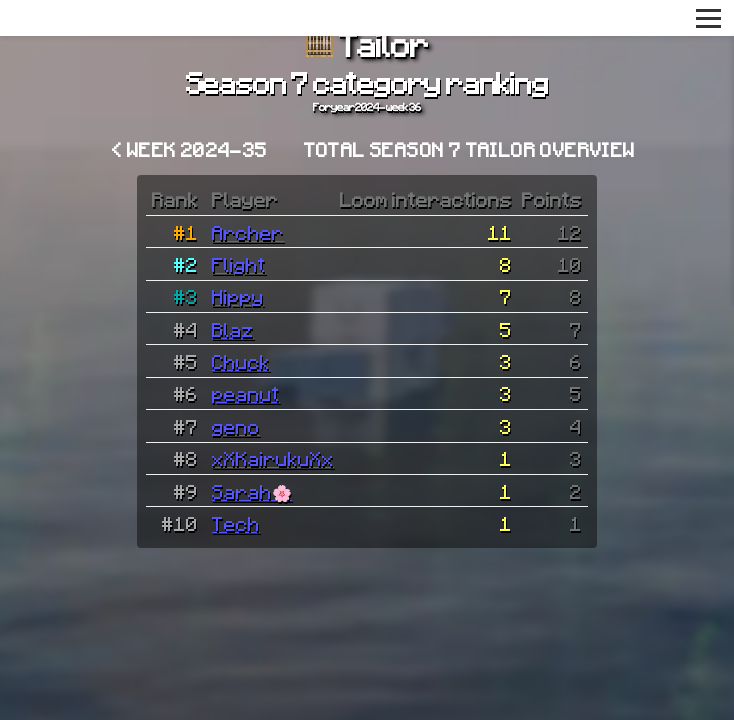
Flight (239, 264)
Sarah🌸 (252, 491)
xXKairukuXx (273, 458)
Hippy (238, 296)
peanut (246, 393)
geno (236, 426)
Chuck (241, 361)
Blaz (233, 329)
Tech (236, 523)
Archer (248, 232)
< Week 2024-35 (190, 149)
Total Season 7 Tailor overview (470, 149)
